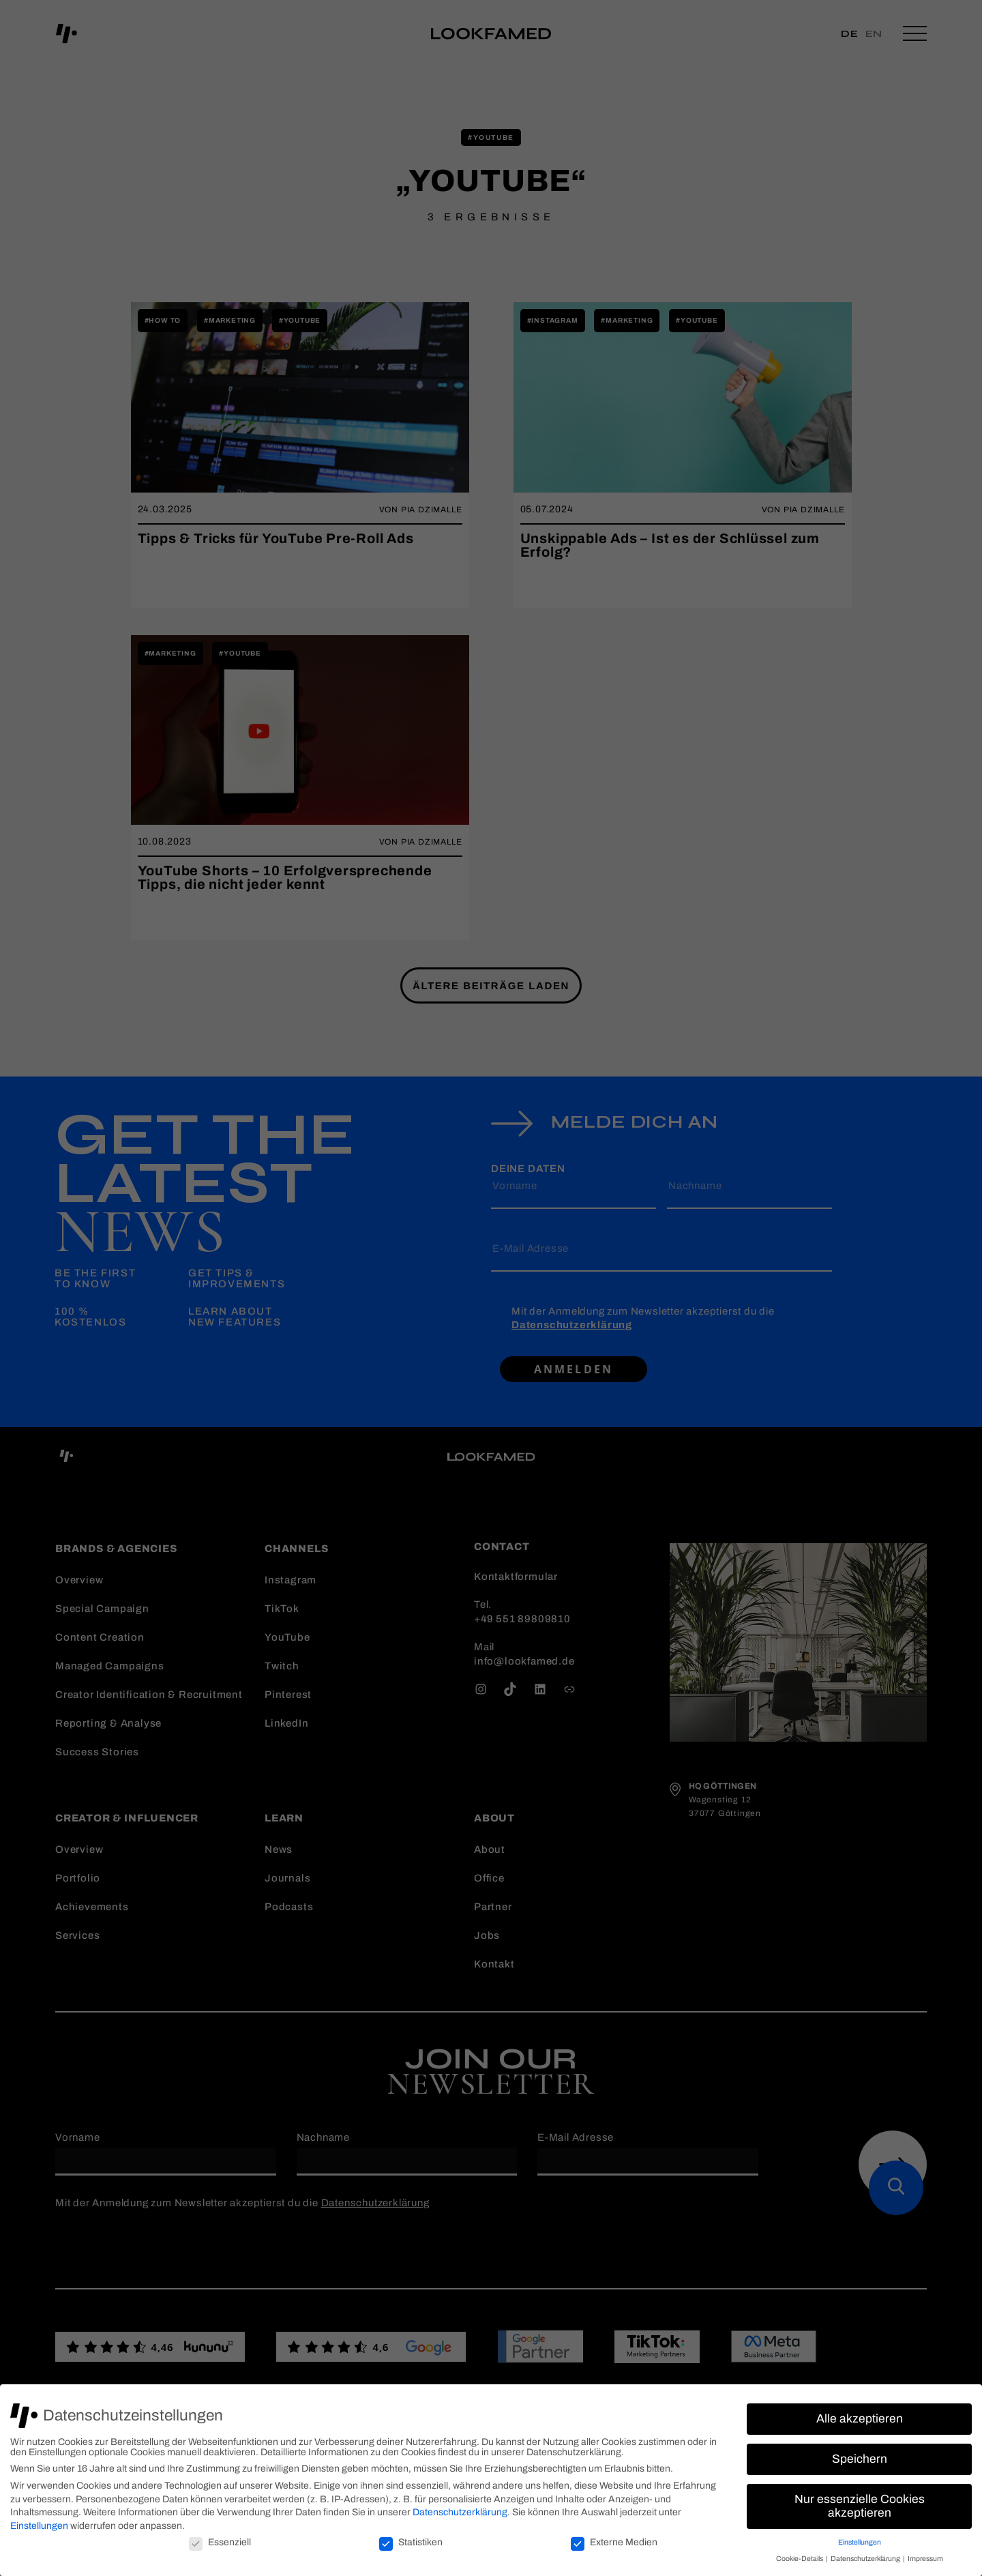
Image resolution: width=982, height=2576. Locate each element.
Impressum (925, 2558)
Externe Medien (614, 2542)
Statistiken (411, 2542)
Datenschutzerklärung (460, 2512)
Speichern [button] (859, 2459)
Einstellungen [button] (859, 2542)
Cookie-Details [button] (800, 2558)
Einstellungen (39, 2526)
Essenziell (220, 2542)
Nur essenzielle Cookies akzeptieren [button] (859, 2506)
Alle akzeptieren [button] (859, 2418)
